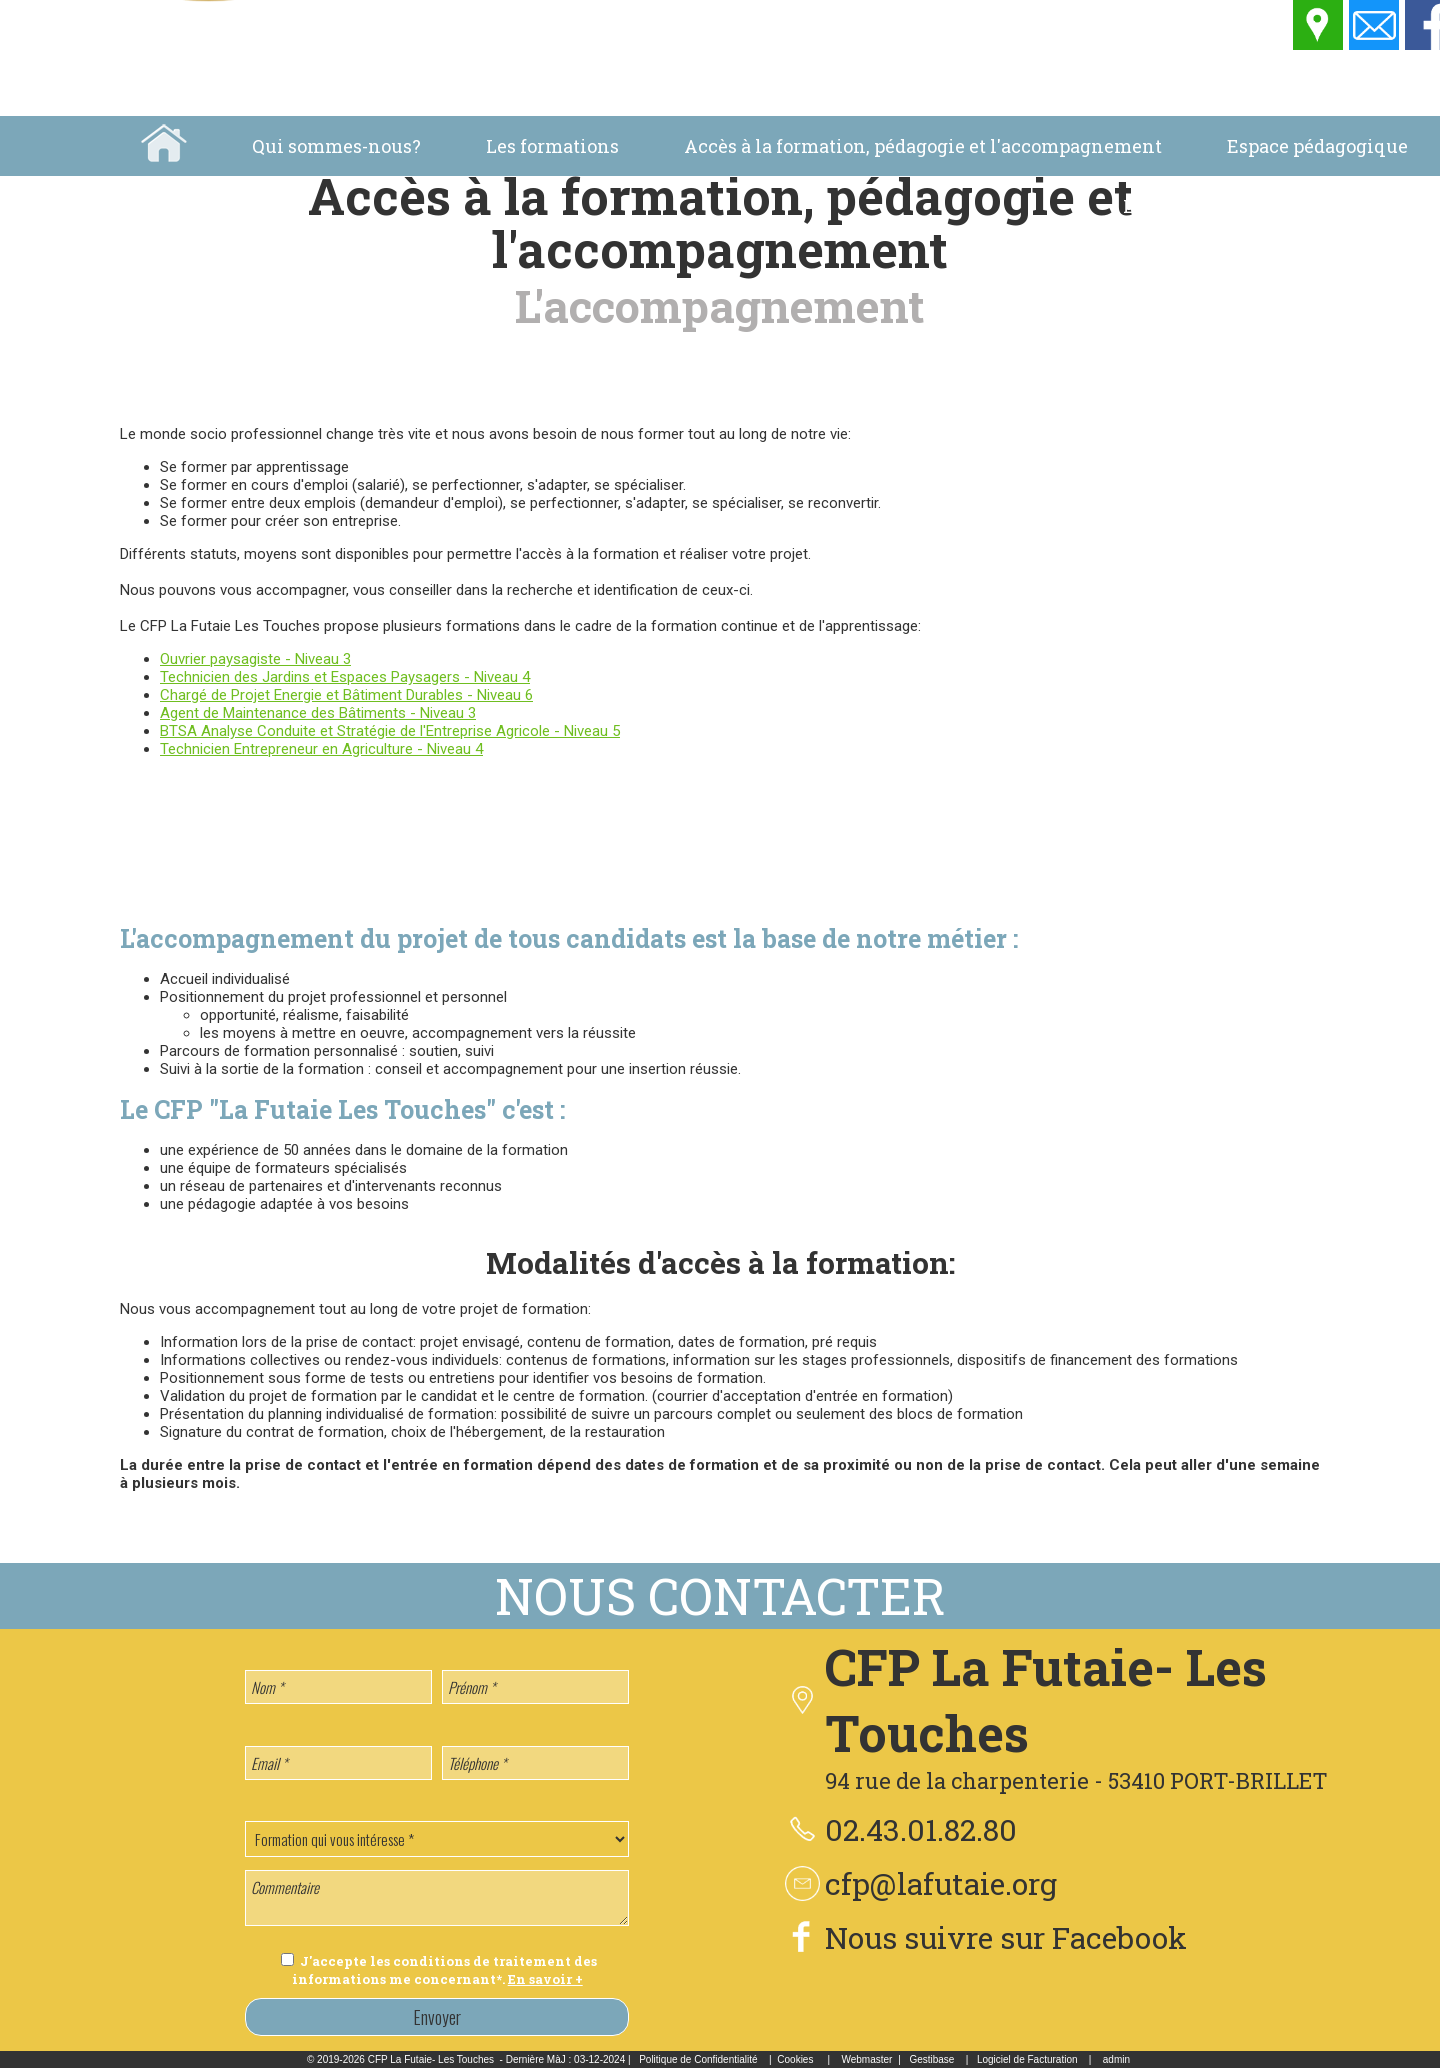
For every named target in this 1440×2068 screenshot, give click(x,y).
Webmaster (866, 2059)
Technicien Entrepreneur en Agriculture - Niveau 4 (321, 749)
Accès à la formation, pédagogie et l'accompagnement (923, 146)
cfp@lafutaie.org (941, 1883)
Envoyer (437, 2017)
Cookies (795, 2059)
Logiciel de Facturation (1027, 2059)
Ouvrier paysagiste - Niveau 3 (255, 659)
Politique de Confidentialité (698, 2059)
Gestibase (931, 2059)
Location (1369, 206)
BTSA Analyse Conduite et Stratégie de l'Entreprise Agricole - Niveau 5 (390, 731)
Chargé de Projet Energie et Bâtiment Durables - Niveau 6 (346, 695)
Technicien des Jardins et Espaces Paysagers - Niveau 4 (345, 677)
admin (1116, 2059)
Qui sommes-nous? (336, 146)
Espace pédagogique (1317, 146)
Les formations (552, 146)
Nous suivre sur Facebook (1006, 1937)
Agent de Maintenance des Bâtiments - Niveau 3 (318, 713)
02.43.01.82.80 (921, 1829)
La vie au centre (1194, 206)
